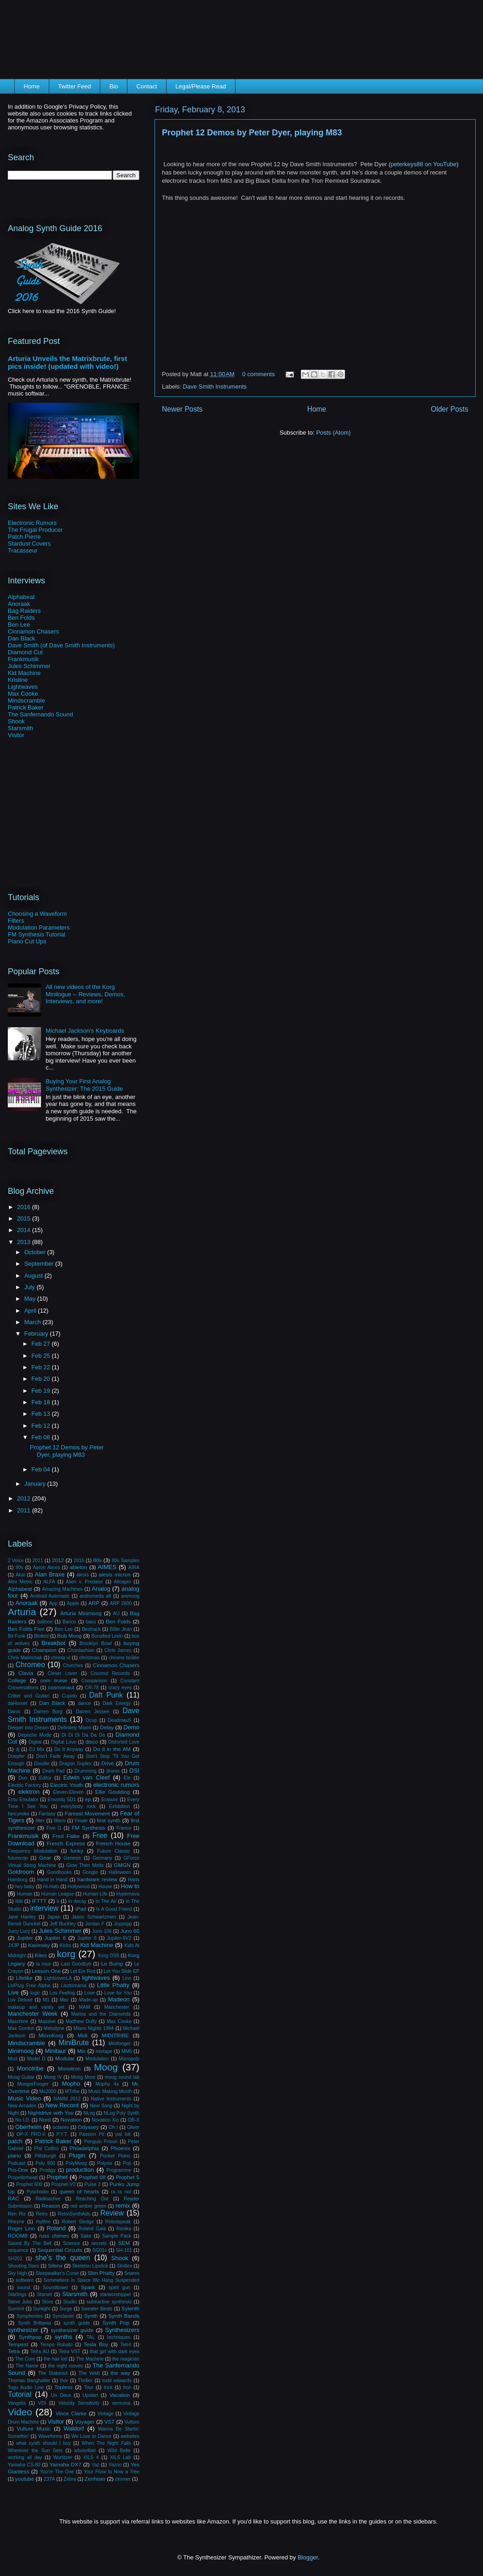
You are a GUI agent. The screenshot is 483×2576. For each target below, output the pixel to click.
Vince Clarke (71, 2413)
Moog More (83, 2077)
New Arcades (22, 2105)
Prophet (57, 2177)
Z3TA (49, 2479)
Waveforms (50, 2436)
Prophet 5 (127, 2177)
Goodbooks (59, 1872)
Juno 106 (102, 1931)
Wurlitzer (62, 2457)
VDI (42, 2403)
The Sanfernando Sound (40, 714)
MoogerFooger (33, 2084)
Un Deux (61, 2395)
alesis (83, 1574)
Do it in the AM (112, 1749)
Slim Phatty (101, 2273)
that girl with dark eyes (114, 2351)
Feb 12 (41, 1425)
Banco (69, 1621)
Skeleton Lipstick (90, 2265)
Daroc (14, 1711)
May (30, 1298)
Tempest (18, 2344)
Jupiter (25, 1938)
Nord (45, 2119)
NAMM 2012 (66, 2098)
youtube (24, 2479)
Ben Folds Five (26, 1629)
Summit (16, 2308)
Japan (53, 1916)
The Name (27, 2365)
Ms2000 (47, 2091)
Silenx (55, 2265)
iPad (80, 1909)
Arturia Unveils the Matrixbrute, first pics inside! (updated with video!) (67, 362)
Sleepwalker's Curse (57, 2273)
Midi (82, 2035)
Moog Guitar (21, 2077)
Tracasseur (23, 550)
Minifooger (120, 2043)
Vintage (106, 2413)
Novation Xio (105, 2119)
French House (113, 1843)
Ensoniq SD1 (62, 1799)
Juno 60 (129, 1931)
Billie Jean (121, 1629)
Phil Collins (46, 2148)
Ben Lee (19, 624)
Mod (12, 2058)
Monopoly (129, 2058)
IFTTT (39, 1901)
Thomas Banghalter (29, 2380)
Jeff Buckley (63, 1923)
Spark (88, 2287)
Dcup (91, 1720)
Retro (41, 2213)
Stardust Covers (29, 543)
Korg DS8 (108, 1955)
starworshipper (115, 2294)
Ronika (123, 2228)
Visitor (16, 735)
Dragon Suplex (75, 1763)
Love (89, 1992)
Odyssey (88, 2127)
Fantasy (47, 1813)
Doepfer (16, 1756)
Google (90, 1872)
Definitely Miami (75, 1727)
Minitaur (55, 2050)
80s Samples (125, 1560)
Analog (101, 1588)
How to (130, 1886)
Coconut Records (110, 1673)
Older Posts (449, 409)
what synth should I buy (43, 2443)
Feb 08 (41, 1437)
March (33, 1322)
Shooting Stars (23, 2265)
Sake (86, 2236)
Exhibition (119, 1806)
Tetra (14, 2351)
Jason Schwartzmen (94, 1916)
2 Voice (15, 1560)
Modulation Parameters (38, 927)
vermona (121, 2403)
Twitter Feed (74, 86)
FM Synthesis (88, 1828)
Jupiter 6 (55, 1938)
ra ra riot (121, 2191)
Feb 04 (41, 1469)
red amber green (88, 2206)
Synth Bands (124, 2316)
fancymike (18, 1813)
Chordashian (80, 1650)
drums (113, 1771)
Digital (35, 1741)
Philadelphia (84, 2148)
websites (130, 2436)
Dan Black (21, 638)
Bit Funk (16, 1636)
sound (23, 2287)
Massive (47, 2021)
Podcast (16, 2163)
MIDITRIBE (115, 2035)
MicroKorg (51, 2035)
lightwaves (96, 1977)
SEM (124, 2243)
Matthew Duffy (81, 2021)
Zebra (69, 2479)
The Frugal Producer (35, 529)
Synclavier (63, 2316)
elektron (29, 1791)
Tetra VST (69, 2351)
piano (14, 2155)
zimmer (123, 2479)
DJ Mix (36, 1749)
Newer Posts (182, 409)
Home (32, 86)
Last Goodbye (76, 1963)
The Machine (90, 2358)
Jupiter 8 (87, 1938)
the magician (125, 2358)
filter (40, 1820)
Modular (65, 2058)
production (80, 2169)
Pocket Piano (115, 2155)
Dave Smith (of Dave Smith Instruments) (61, 645)
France (123, 1828)
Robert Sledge (78, 2221)
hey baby (24, 1886)
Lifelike (24, 1978)
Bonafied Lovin (107, 1636)
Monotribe (30, 2068)
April (31, 1310)
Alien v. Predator (84, 1581)
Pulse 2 (93, 2184)
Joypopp (123, 1923)
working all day (25, 2457)
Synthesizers (122, 2329)
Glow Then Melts (85, 1865)
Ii (58, 1901)
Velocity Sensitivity (79, 2403)
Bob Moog (69, 1636)
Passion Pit (91, 2134)
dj (17, 1749)
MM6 (126, 2051)
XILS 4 (91, 2457)
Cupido (69, 1695)
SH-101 (124, 2250)
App (53, 1603)
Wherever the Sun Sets (35, 2450)
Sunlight (42, 2308)
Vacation (119, 2395)
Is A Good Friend (114, 1909)
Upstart (90, 2395)
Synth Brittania (34, 2323)
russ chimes (54, 2236)
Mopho (71, 2083)
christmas (89, 1657)
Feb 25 (41, 1355)
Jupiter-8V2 (119, 1938)
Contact (147, 86)
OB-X (133, 2119)
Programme (118, 2170)
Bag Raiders (24, 610)
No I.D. (22, 2119)
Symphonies (30, 2316)
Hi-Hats (51, 1886)
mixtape (104, 2051)
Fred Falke (66, 1836)
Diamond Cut (25, 652)
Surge (65, 2308)
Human (25, 1893)
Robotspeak (118, 2221)
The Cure (25, 2358)
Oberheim (28, 2126)
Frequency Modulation (33, 1851)
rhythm (43, 2221)
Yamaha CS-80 (24, 2464)
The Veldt (88, 2373)
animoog (130, 1596)
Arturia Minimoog (81, 1613)
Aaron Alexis (46, 1567)
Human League (57, 1893)
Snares (131, 2273)
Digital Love (63, 1741)
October (35, 1252)
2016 (24, 1207)
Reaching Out (92, 2198)
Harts (133, 1879)
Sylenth (130, 2308)
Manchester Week (33, 2013)
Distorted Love (123, 1741)
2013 (24, 1242)
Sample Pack (116, 2236)
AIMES (107, 1567)
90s (19, 1567)
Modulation (97, 2058)
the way (120, 2373)
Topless (63, 2387)
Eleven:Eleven (68, 1792)
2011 (24, 1510)
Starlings (17, 2294)
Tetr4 (126, 2344)
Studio (69, 2301)
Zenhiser (95, 2479)
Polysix (104, 2163)
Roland (55, 2228)
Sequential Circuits (59, 2250)
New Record (62, 2105)
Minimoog (21, 2050)
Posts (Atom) (333, 432)
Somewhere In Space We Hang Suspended (91, 2280)
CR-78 (92, 1687)
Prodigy (48, 2170)
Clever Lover (62, 1673)
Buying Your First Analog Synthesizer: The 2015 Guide (84, 1085)
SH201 (15, 2258)
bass (91, 1621)
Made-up (88, 1999)
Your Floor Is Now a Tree (111, 2471)
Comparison (94, 1680)
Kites (41, 1955)
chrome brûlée (124, 1657)
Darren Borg (48, 1711)
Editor (45, 1777)
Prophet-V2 (64, 2184)
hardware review (97, 1879)
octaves (60, 2127)
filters (59, 1820)
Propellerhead (23, 2177)
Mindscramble (26, 700)
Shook (16, 721)
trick (108, 2387)
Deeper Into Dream (28, 1727)
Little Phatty (113, 1985)
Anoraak (19, 603)
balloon (45, 1621)
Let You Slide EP (121, 1971)
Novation (71, 2119)
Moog (106, 2067)
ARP (93, 1603)
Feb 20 (41, 1378)
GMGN (122, 1865)
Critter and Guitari (28, 1695)
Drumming (86, 1771)
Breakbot (53, 1643)
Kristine (18, 679)
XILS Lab (120, 2457)
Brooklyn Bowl (96, 1643)
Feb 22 (41, 1367)
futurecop (18, 1858)
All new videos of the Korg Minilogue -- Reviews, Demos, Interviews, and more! (85, 994)
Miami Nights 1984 (94, 2028)
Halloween (120, 1872)
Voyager (85, 2422)
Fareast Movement (87, 1813)
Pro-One (18, 2170)
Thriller (85, 2380)
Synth (91, 2316)
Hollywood (79, 1886)
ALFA (49, 1581)
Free (99, 1835)
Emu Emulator (23, 1799)
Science (71, 2243)
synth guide (76, 2323)
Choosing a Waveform (37, 913)
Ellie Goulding (112, 1792)
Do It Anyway (68, 1749)
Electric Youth (66, 1785)
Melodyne (54, 2028)
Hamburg (18, 1879)
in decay (77, 1901)
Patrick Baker (25, 707)
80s (97, 1560)
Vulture (132, 2422)
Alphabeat (21, 596)
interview (44, 1908)
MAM (84, 2007)
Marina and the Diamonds (101, 2014)
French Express (65, 1843)
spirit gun (119, 2287)
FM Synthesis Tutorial (36, 934)
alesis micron (114, 1574)
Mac (64, 1999)
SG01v (99, 2250)
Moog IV (53, 2077)
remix (122, 2205)
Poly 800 (45, 2163)
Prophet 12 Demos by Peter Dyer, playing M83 (252, 132)
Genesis (72, 1858)
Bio (113, 86)
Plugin (77, 2155)
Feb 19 (41, 1390)
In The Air (106, 1901)
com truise (53, 1680)
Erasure (109, 1799)
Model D (36, 2058)
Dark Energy (117, 1703)
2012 (24, 1498)
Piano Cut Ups (27, 941)
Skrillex (124, 2265)
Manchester (116, 2007)
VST (109, 2422)
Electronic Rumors (32, 522)
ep (88, 1799)
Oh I (113, 2127)
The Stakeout (53, 2373)
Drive (107, 1763)
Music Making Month (110, 2091)
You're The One (57, 2471)
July (30, 1287)
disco (92, 1741)
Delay (107, 1727)
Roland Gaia (92, 2228)
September (39, 1263)
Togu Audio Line (26, 2387)
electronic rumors (116, 1784)
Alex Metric (20, 1581)
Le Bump (112, 1963)
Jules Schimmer (29, 666)
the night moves (65, 2365)
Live (13, 1992)
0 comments (258, 374)
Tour (88, 2387)
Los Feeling (62, 1992)
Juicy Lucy (19, 1931)
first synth (109, 1820)
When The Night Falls (106, 2443)
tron (127, 2387)
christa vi (60, 1657)
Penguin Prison (101, 2141)
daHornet (18, 1703)
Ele (127, 1777)
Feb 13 (41, 1413)
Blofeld (41, 1636)
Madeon (119, 1999)
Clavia (25, 1673)
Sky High (17, 2273)
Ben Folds (21, 617)
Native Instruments (111, 2098)
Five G (54, 1828)
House (105, 1886)
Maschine (18, 2021)
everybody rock (78, 1806)
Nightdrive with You (51, 2113)
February (37, 1333)
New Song (101, 2105)
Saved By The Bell (30, 2243)
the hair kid (55, 2358)
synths (63, 2336)
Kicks (65, 1945)
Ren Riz (17, 2213)
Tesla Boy (96, 2344)
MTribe (72, 2091)
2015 (24, 1218)
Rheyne (16, 2221)
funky (76, 1851)
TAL (90, 2337)
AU (116, 1613)
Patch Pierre (24, 536)
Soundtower (55, 2287)
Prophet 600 (29, 2184)
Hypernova (127, 1893)
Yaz (95, 2464)
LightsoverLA (58, 1978)
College (17, 1680)
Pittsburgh (45, 2155)
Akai (20, 1574)
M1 (46, 1999)
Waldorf (73, 2428)
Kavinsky (39, 1945)
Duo (22, 1777)
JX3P (13, 1945)
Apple (73, 1603)
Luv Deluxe (20, 1999)
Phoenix (120, 2148)
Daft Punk (106, 1695)
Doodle (41, 1763)
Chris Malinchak (25, 1657)
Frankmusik (23, 659)
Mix (81, 2051)
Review (112, 2213)
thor (64, 2380)
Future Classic (113, 1851)
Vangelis (17, 2403)
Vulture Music (34, 2428)
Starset (44, 2294)
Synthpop (30, 2337)
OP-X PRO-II (30, 2134)
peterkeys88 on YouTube (423, 164)
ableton (78, 1567)
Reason (51, 2206)
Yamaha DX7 (65, 2464)
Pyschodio (38, 2191)
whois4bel (85, 2450)
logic (35, 1992)
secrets (99, 2243)
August (34, 1275)
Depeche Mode (35, 1735)
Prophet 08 (92, 2177)
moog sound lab (122, 2077)
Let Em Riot (82, 1971)
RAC (13, 2198)
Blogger (308, 2557)
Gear (45, 1858)
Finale (81, 1820)
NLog (89, 2113)
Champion (44, 1650)
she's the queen (62, 2258)
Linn (127, 1978)
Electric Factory (24, 1785)
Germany (102, 1858)
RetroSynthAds (74, 2213)
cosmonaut (61, 1687)
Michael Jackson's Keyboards (85, 1030)
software (25, 2280)
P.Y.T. (62, 2134)
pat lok (123, 2134)
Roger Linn (21, 2228)
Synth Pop (116, 2323)
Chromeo (30, 1665)
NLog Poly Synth (121, 2113)
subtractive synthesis (109, 2301)
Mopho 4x (107, 2084)
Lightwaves (23, 686)
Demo (131, 1727)
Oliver (133, 2127)
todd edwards (117, 2380)
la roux (43, 1963)
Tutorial (19, 2394)
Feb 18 (41, 1402)
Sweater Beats (96, 2308)
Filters (16, 920)
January (35, 1483)
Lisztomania (73, 1985)
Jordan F (94, 1923)
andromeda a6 (95, 1596)
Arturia (22, 1611)
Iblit (19, 1901)
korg (66, 1953)
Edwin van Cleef (86, 1777)
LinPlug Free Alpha (29, 1985)
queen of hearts (79, 2191)
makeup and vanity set (36, 2007)
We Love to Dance (91, 2436)
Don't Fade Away (55, 1756)
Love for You (118, 1992)
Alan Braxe (50, 1574)
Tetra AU (39, 2351)
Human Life (95, 1893)
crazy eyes (120, 1687)
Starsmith (20, 728)
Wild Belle (119, 2450)
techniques (118, 2337)
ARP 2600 (121, 1603)
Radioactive (47, 2198)
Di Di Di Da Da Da (83, 1735)
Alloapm (122, 1581)
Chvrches (73, 1665)
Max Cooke (23, 693)
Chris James (118, 1650)
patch (15, 2141)
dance (84, 1703)
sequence (18, 2250)
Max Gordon (21, 2028)
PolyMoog (75, 2163)
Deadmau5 (119, 1720)
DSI (134, 1770)
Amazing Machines (62, 1589)
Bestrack (91, 1629)
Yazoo (115, 2464)
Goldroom (21, 1871)
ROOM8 (18, 2236)
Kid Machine (24, 672)
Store (47, 2301)
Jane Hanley (22, 1916)
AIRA (133, 1567)
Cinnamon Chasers (33, 631)
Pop (127, 2163)
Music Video (24, 2098)
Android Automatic (50, 1596)
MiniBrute (73, 2043)
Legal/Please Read (200, 86)
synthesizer (23, 2329)
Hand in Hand (52, 1879)
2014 (24, 1230)
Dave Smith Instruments (215, 386)
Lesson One (46, 1971)
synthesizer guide (72, 2330)
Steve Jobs (20, 2301)
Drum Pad (53, 1771)
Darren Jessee (92, 1711)
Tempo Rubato (56, 2344)
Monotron (69, 2068)
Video (20, 2412)
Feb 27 (41, 1343)
